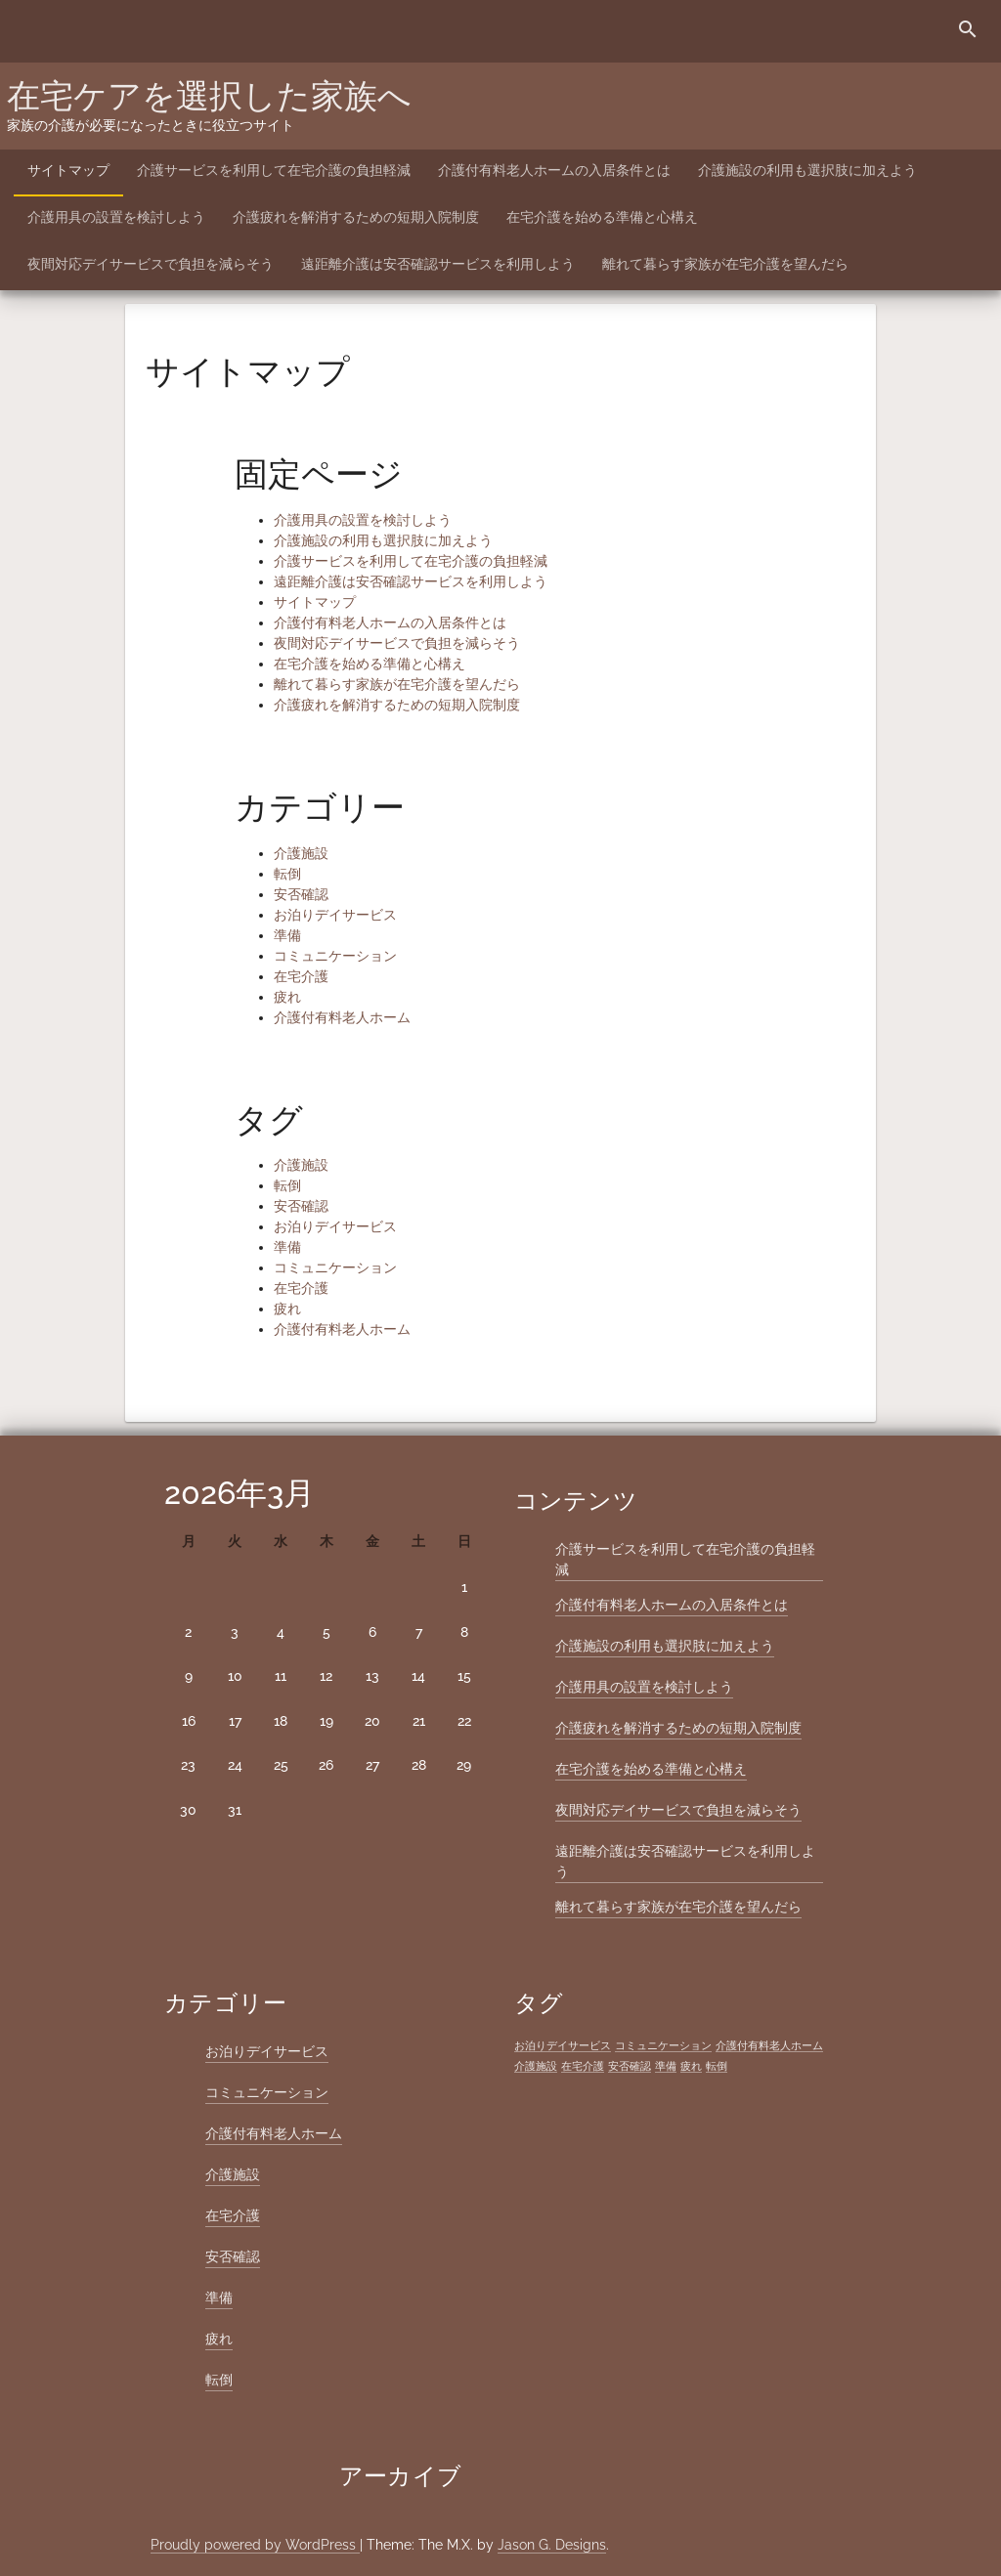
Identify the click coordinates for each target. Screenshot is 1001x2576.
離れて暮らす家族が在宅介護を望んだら (725, 264)
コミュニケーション (335, 956)
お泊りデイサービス (335, 915)
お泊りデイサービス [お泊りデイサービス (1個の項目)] (562, 2045)
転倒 (287, 873)
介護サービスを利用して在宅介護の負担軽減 (274, 170)
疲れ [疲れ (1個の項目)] (691, 2066)
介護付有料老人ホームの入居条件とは (554, 170)
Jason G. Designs (552, 2545)
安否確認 (301, 894)
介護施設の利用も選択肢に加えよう (807, 170)
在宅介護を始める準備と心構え (602, 217)
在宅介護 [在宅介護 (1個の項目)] (582, 2066)
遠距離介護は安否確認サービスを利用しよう (438, 264)
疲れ (287, 997)
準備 (287, 935)
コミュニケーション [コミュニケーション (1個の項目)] (663, 2045)
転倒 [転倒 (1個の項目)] (716, 2066)
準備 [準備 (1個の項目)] (665, 2066)
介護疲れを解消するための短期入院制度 (356, 217)
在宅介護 (301, 976)
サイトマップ (68, 170)
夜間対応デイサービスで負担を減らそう (150, 264)
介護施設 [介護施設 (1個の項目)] (535, 2066)
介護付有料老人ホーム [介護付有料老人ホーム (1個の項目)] (769, 2045)
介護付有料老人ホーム (342, 1017)
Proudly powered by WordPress (255, 2545)
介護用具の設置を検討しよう (116, 217)
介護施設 (301, 853)
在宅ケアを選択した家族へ (209, 95)
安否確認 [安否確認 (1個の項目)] (629, 2066)
